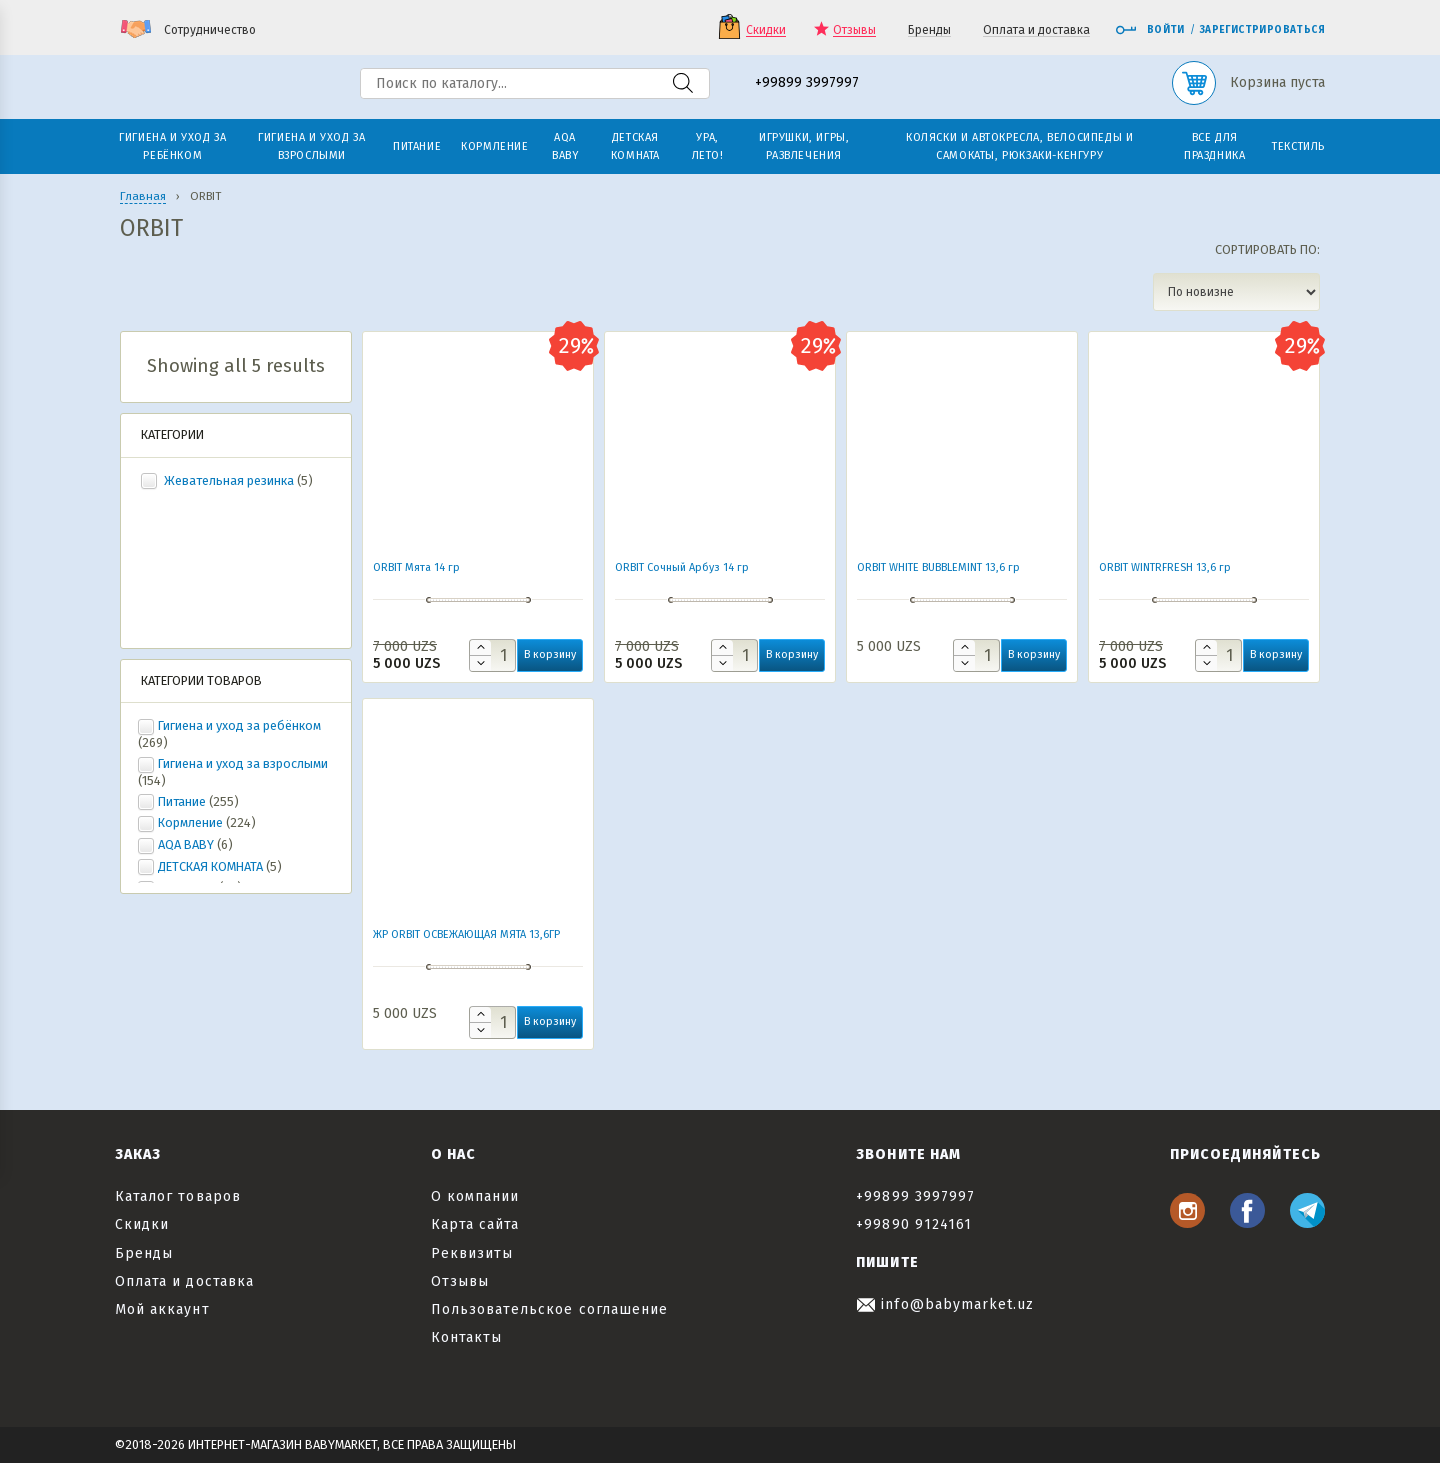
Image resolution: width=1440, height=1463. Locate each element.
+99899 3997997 (807, 83)
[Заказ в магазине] (1236, 292)
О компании (475, 1196)
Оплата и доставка (1036, 30)
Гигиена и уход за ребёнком (239, 725)
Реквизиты (472, 1253)
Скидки (766, 30)
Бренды (929, 30)
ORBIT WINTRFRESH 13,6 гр (1165, 567)
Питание (182, 801)
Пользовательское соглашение (549, 1309)
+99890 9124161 (914, 1224)
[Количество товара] (492, 655)
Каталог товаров (178, 1196)
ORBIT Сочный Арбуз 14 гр (682, 567)
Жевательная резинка (229, 480)
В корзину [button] (550, 654)
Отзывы (854, 30)
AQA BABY (186, 844)
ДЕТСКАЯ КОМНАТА (210, 866)
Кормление (190, 822)
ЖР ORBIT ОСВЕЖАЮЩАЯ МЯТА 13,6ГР (466, 934)
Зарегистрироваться (1262, 30)
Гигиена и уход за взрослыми (243, 763)
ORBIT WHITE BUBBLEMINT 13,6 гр (938, 567)
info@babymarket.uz (945, 1304)
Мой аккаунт (162, 1309)
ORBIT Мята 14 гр (416, 567)
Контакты (466, 1337)
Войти (1150, 30)
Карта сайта (475, 1224)
